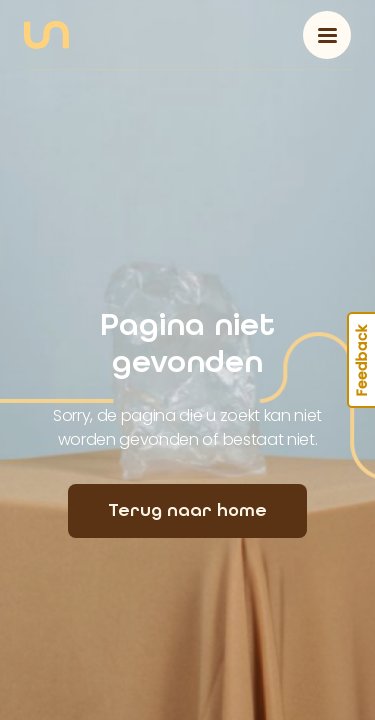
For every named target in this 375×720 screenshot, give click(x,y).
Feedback (362, 360)
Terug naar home (187, 510)
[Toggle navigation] (327, 35)
